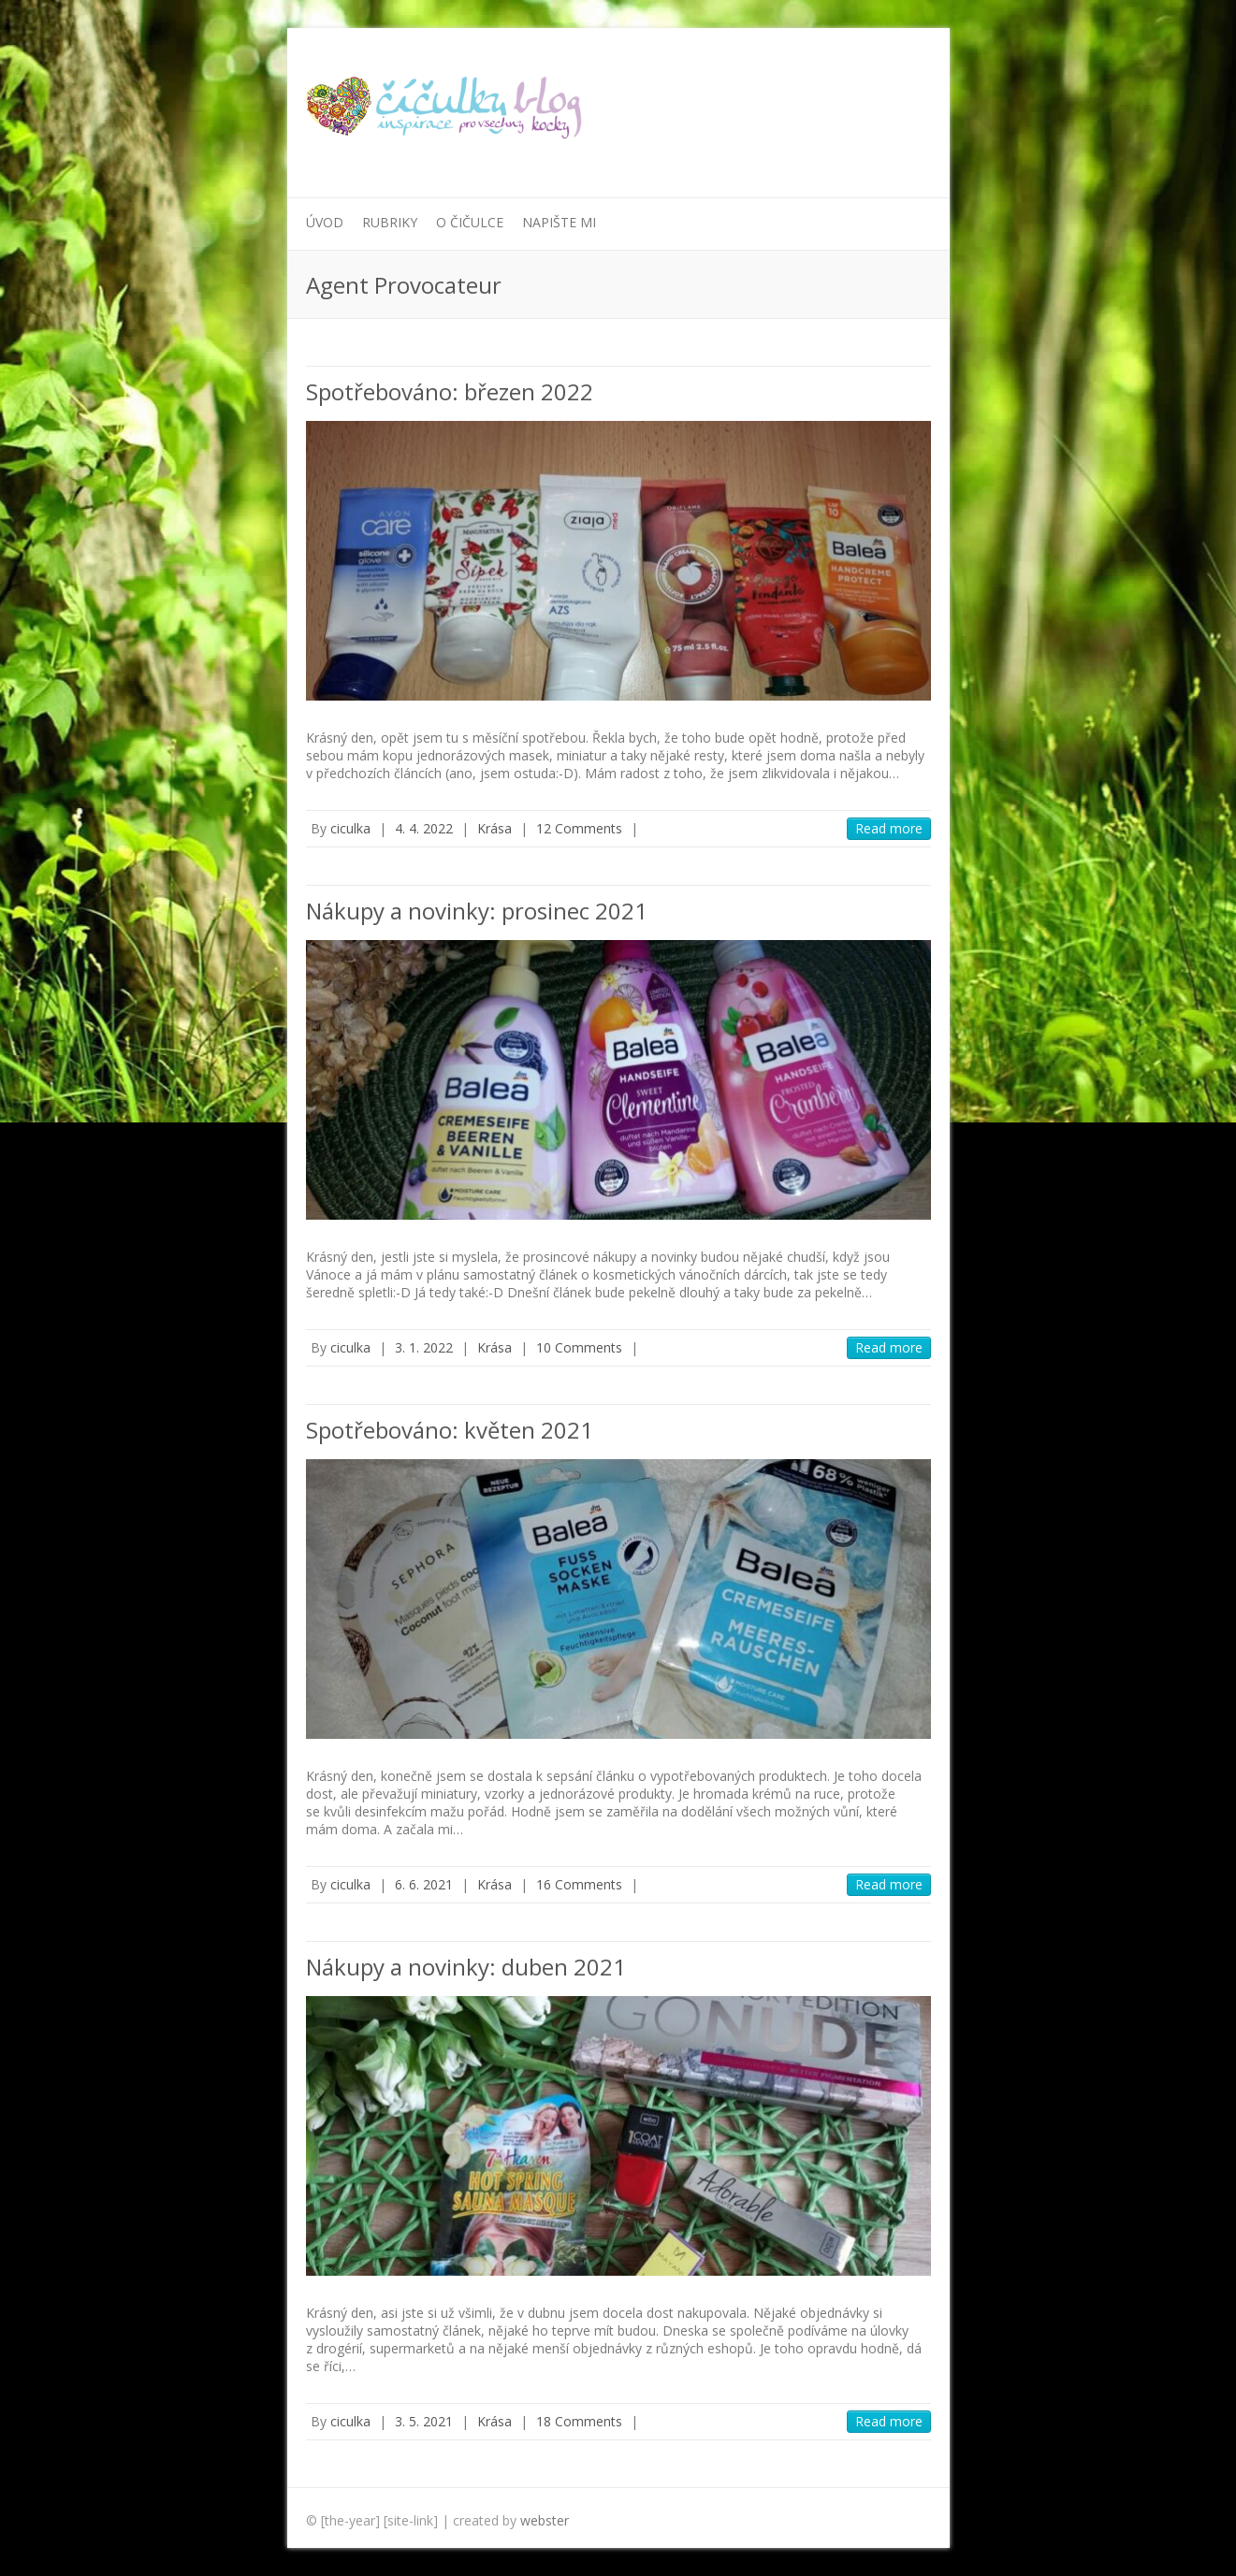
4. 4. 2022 (424, 828)
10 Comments (579, 1347)
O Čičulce (469, 222)
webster (544, 2520)
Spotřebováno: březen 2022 (449, 391)
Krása (494, 828)
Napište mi (559, 222)
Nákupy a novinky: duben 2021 (466, 1966)
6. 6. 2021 (424, 1884)
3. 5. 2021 (424, 2421)
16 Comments (579, 1884)
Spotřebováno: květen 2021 (449, 1429)
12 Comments (579, 828)
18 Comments (579, 2421)
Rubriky (389, 222)
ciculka (350, 828)
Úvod (324, 222)
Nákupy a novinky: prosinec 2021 (476, 910)
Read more (889, 828)
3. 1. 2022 (424, 1347)
